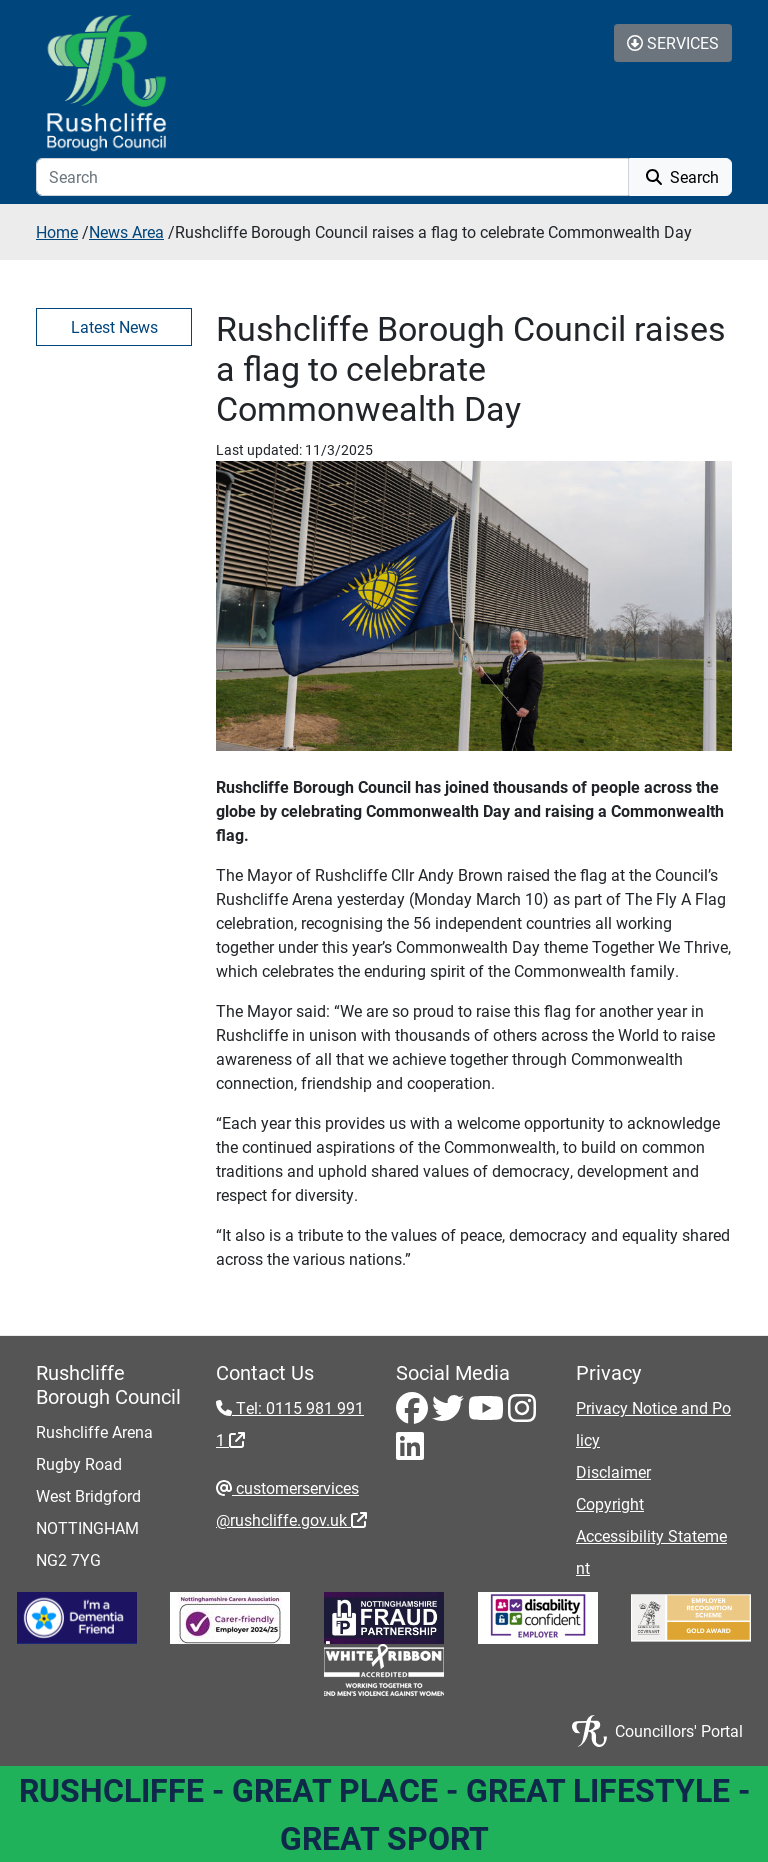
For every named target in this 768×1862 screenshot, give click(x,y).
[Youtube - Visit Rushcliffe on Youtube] (488, 1413)
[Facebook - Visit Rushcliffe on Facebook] (414, 1413)
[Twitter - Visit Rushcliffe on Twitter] (450, 1413)
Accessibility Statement (651, 1551)
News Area (126, 231)
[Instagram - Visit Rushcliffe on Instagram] (522, 1413)
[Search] (332, 177)
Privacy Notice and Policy (653, 1423)
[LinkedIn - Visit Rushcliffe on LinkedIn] (410, 1451)
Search (680, 176)
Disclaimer (613, 1471)
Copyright (610, 1503)
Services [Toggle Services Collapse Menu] (673, 42)
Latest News (114, 326)
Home (57, 231)
